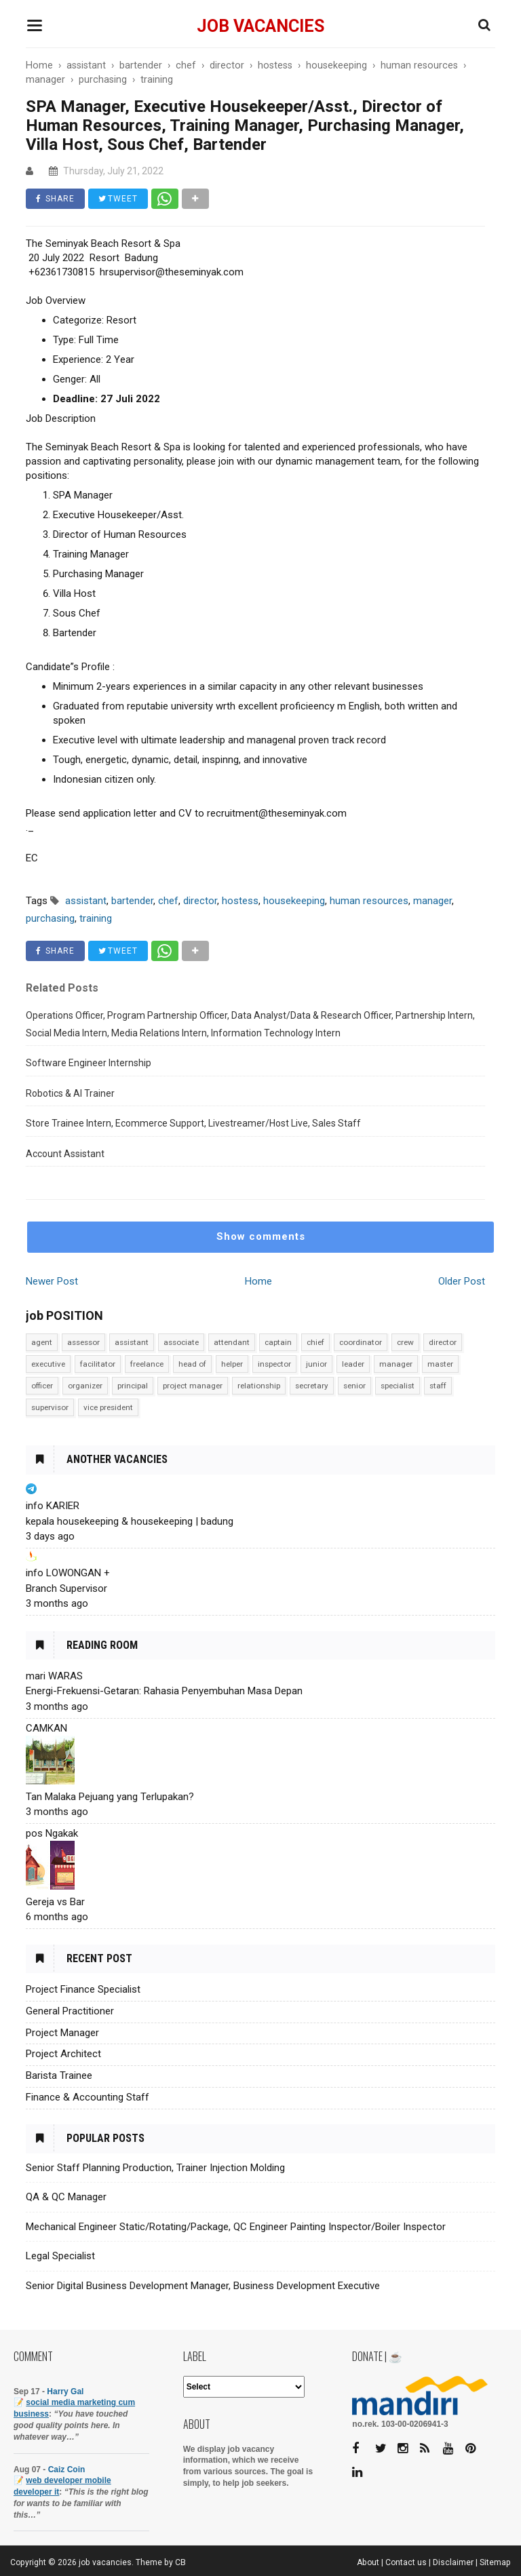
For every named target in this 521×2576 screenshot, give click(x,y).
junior (316, 1364)
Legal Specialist (60, 2256)
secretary (311, 1385)
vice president (108, 1407)
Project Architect (63, 2054)
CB (180, 2562)
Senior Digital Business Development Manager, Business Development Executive (203, 2286)
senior (354, 1385)
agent (41, 1342)
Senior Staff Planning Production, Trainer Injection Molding (155, 2168)
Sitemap (495, 2562)
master (440, 1364)
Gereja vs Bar (55, 1902)
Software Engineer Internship (88, 1062)
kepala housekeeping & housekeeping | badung (129, 1521)
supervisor (50, 1407)
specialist (397, 1385)
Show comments (260, 1236)
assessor (83, 1342)
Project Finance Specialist (83, 1989)
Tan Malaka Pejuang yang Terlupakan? (110, 1797)
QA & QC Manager (66, 2197)
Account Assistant (65, 1153)
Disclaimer (453, 2562)
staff (437, 1385)
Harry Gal (65, 2391)
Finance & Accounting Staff (87, 2097)
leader (353, 1364)
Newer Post (52, 1281)
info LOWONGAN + (68, 1573)
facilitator (97, 1364)
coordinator (360, 1342)
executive (48, 1364)
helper (232, 1364)
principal (132, 1385)
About (368, 2562)
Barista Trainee (59, 2075)
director (443, 1342)
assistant (132, 1342)
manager (395, 1364)
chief (315, 1342)
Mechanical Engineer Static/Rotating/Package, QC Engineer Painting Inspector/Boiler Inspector (236, 2227)
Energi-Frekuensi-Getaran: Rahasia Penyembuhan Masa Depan (164, 1691)
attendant (232, 1342)
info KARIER (52, 1506)
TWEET (118, 199)
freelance (146, 1364)
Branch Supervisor (66, 1588)
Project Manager (62, 2033)
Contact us (406, 2562)
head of (192, 1364)
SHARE (55, 199)
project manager (193, 1385)
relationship (258, 1385)
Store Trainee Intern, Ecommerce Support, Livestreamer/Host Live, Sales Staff (193, 1123)
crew (405, 1342)
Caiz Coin (66, 2469)
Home (258, 1281)
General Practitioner (70, 2011)
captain (278, 1342)
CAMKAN (46, 1728)
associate (181, 1342)
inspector (274, 1364)
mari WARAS (54, 1676)
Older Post (461, 1281)
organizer (85, 1385)
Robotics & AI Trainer (70, 1093)
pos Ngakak (52, 1833)
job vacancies (260, 26)
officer (42, 1385)
